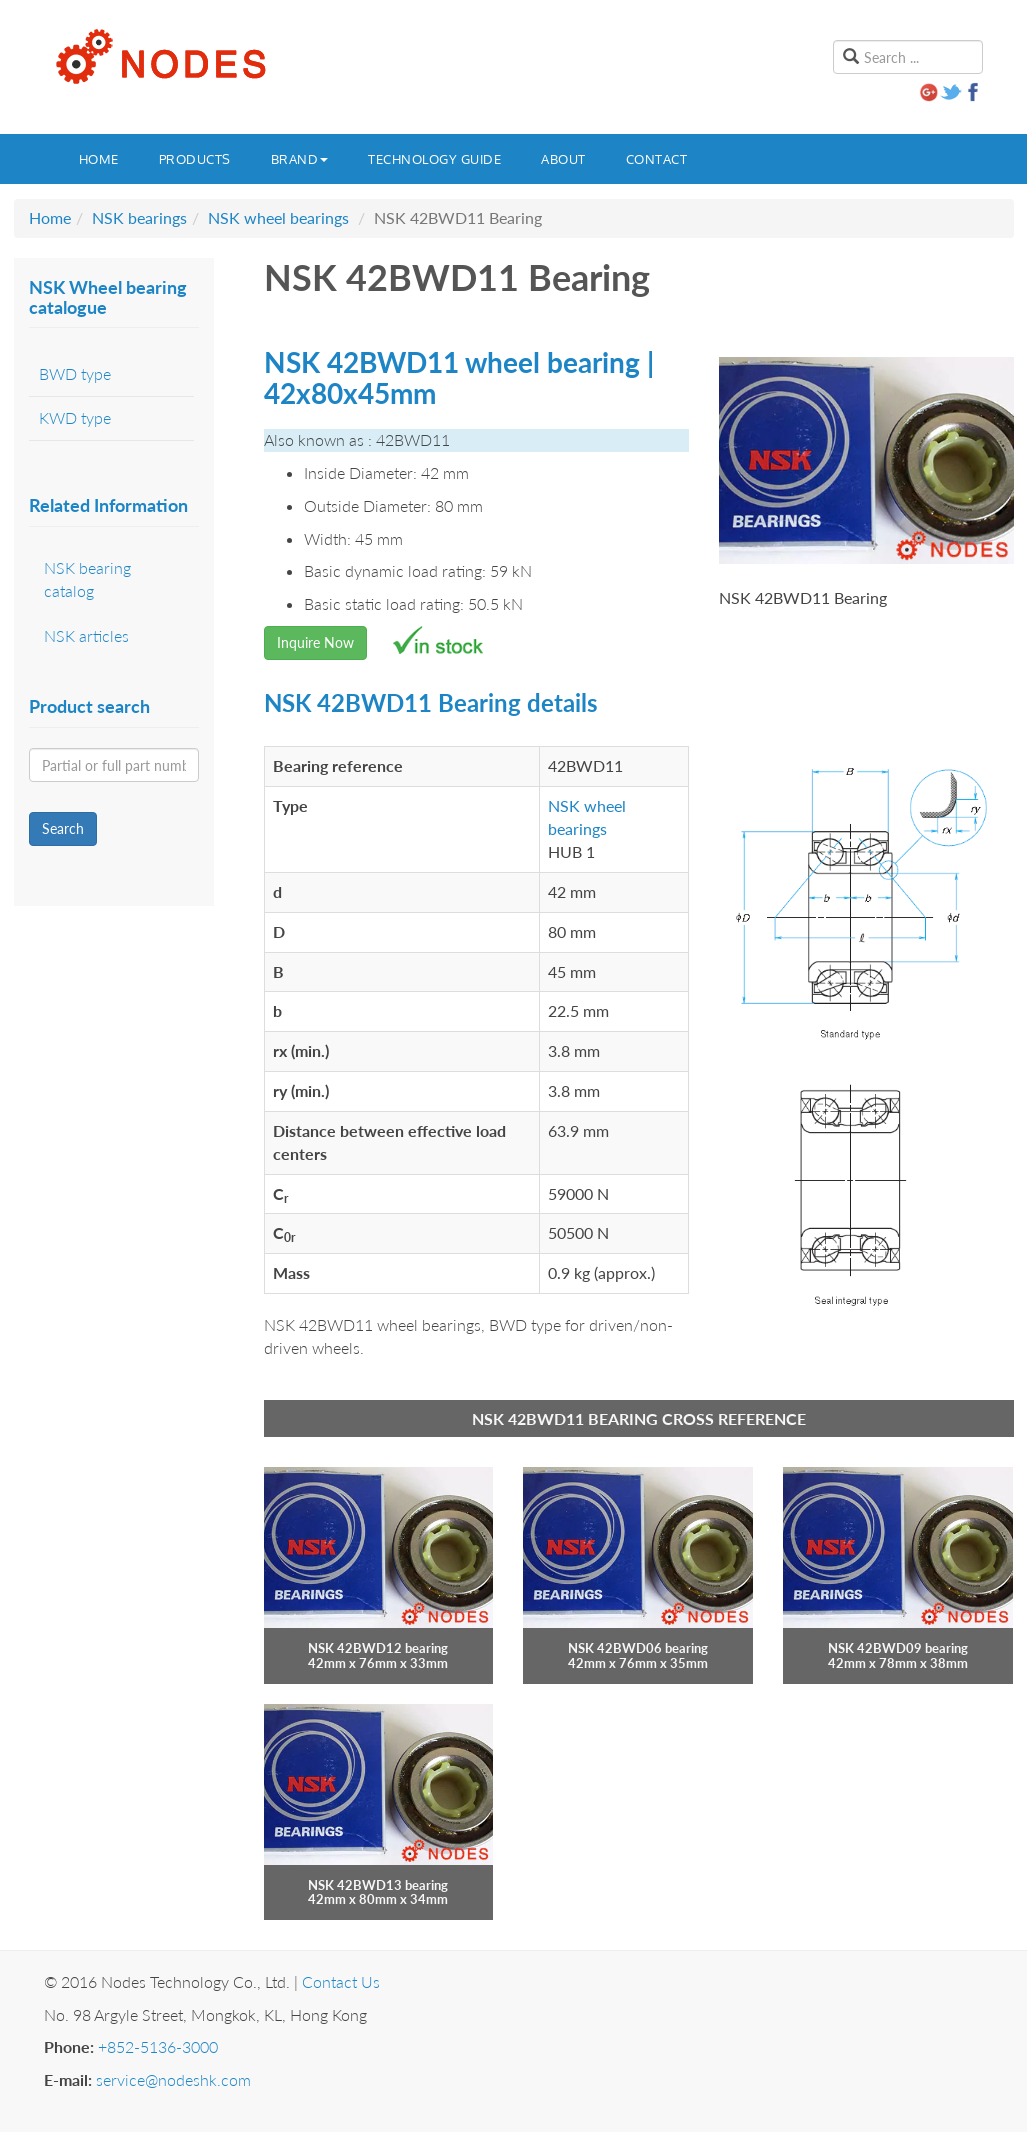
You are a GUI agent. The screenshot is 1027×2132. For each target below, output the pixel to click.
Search (63, 828)
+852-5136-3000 (158, 2046)
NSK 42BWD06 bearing (638, 1648)
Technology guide (434, 159)
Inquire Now (315, 642)
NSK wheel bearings (278, 217)
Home (99, 159)
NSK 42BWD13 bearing (378, 1885)
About (563, 159)
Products (195, 159)
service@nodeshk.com (173, 2079)
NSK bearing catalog (87, 579)
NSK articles (86, 635)
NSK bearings (139, 217)
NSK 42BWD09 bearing (898, 1648)
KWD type (75, 417)
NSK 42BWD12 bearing (378, 1648)
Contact (657, 159)
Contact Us (341, 1981)
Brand (300, 159)
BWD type (75, 373)
